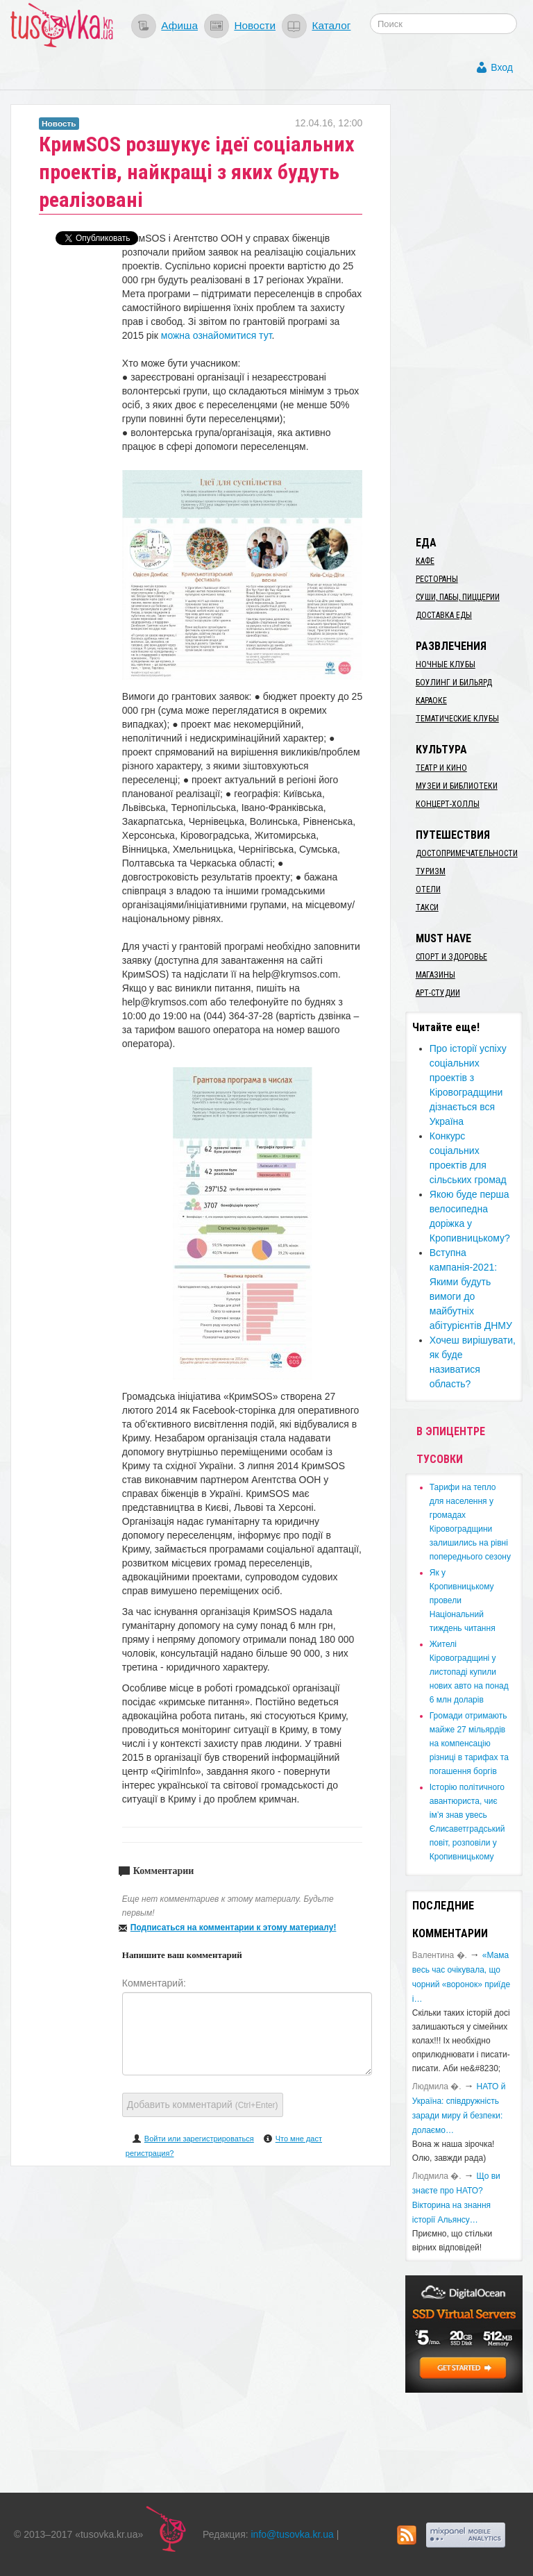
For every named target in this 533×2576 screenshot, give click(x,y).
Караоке (431, 700)
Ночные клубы (445, 664)
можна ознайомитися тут (216, 335)
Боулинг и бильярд (454, 682)
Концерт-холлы (448, 804)
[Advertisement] (469, 312)
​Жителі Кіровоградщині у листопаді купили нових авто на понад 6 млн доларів (469, 1672)
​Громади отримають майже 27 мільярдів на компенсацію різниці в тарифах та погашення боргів (469, 1743)
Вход (502, 67)
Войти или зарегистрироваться (199, 2138)
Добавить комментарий (202, 2104)
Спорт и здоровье (451, 957)
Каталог (331, 25)
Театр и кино (441, 768)
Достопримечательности (467, 853)
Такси (427, 907)
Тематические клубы (457, 719)
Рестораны (437, 579)
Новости (255, 25)
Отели (428, 889)
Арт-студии (438, 993)
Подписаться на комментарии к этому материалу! (233, 1927)
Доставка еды (444, 615)
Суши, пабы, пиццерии (458, 597)
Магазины (435, 975)
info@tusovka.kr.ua (292, 2534)
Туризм (431, 871)
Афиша (179, 25)
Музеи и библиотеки (457, 786)
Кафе (425, 561)
